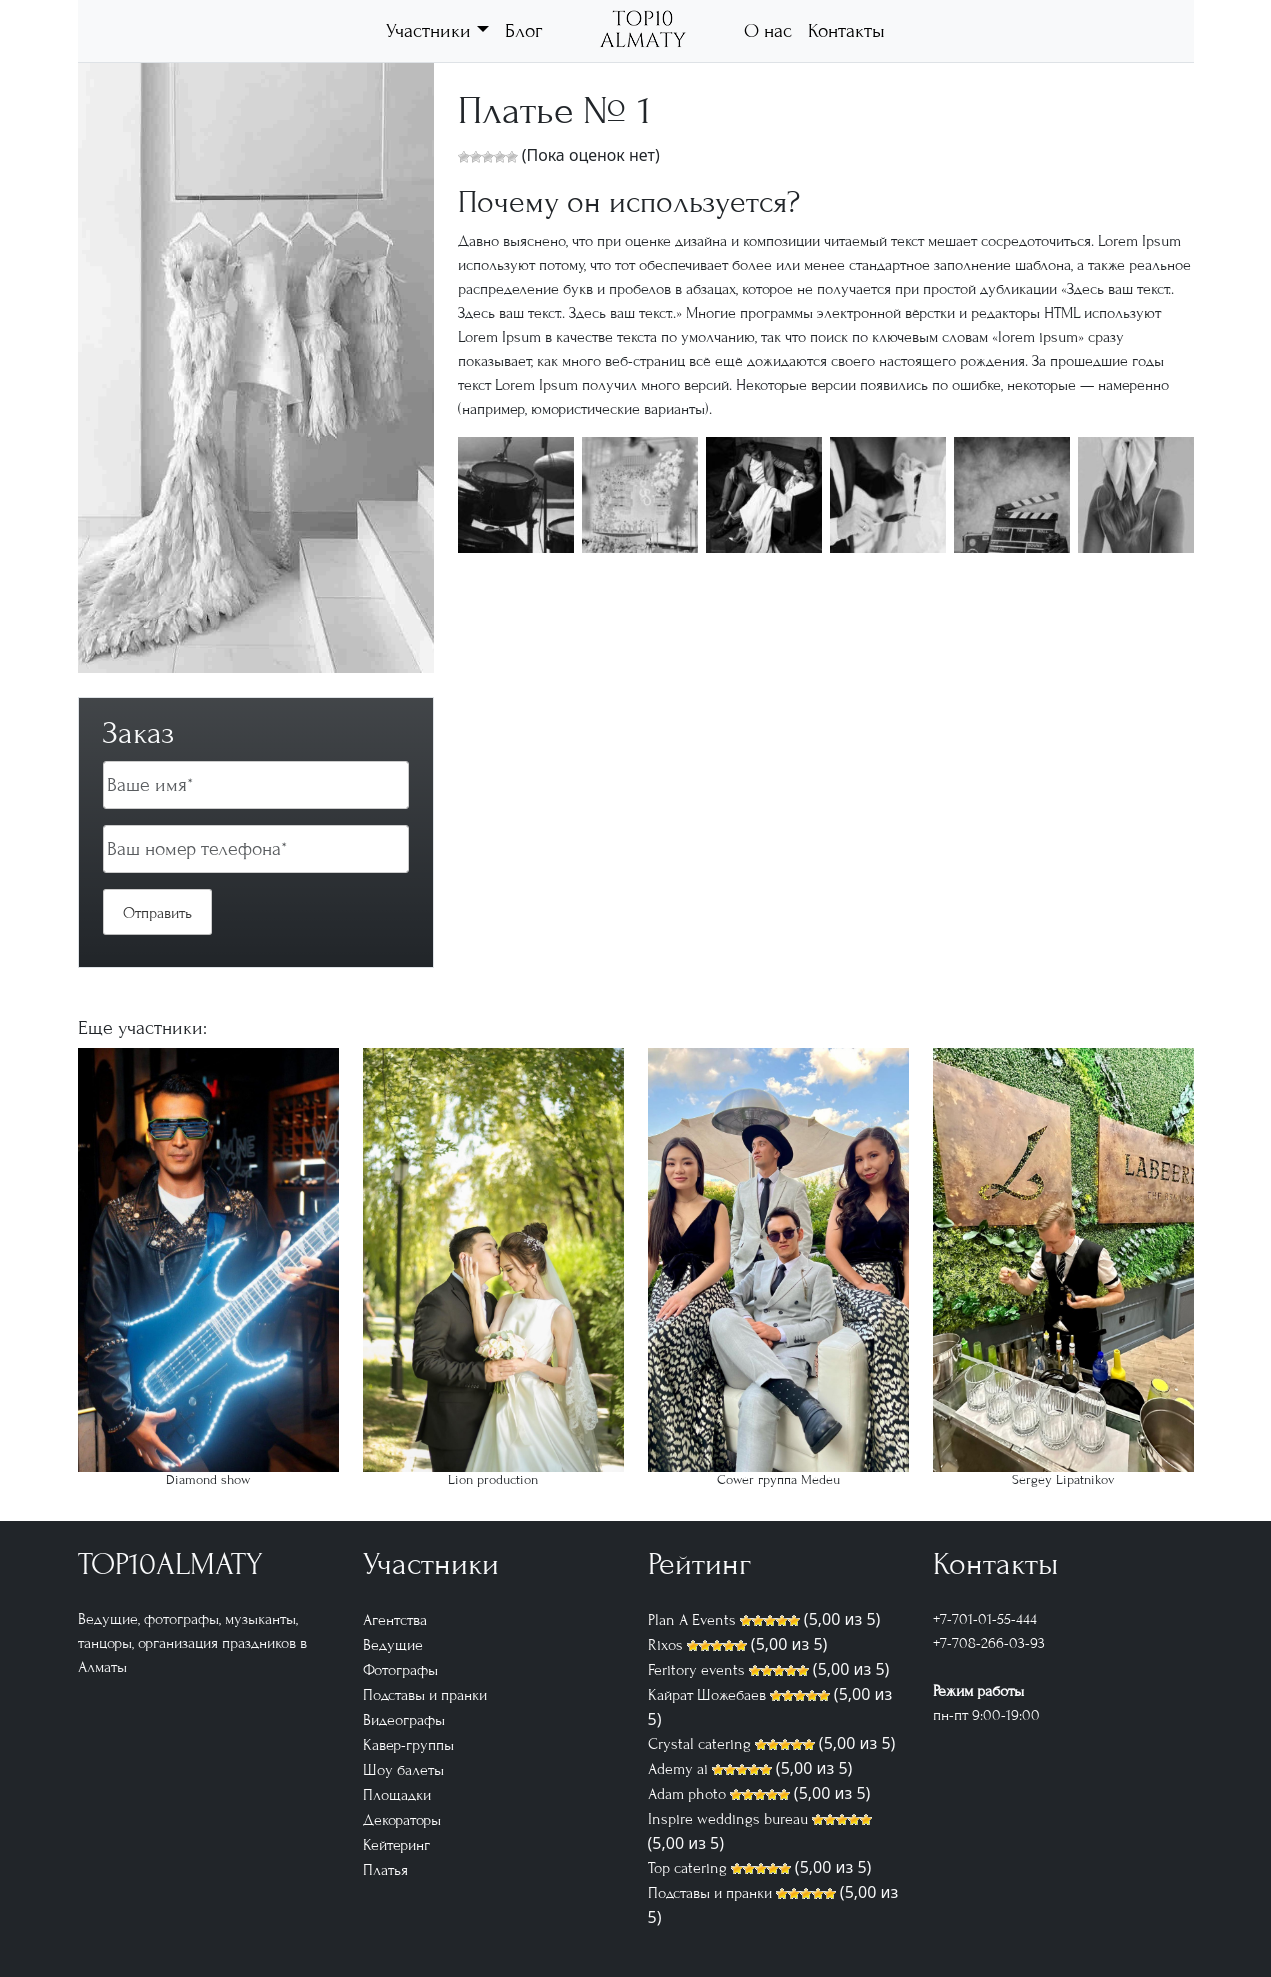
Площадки (397, 1795)
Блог (523, 30)
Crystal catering (699, 1744)
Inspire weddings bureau (728, 1819)
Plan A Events (692, 1620)
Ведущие (393, 1645)
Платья (385, 1870)
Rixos (665, 1645)
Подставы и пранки (425, 1695)
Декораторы (402, 1820)
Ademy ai (678, 1769)
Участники (428, 30)
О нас (768, 30)
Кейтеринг (396, 1845)
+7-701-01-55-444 (985, 1619)
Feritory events (696, 1670)
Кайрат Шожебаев (707, 1695)
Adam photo (687, 1794)
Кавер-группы (408, 1745)
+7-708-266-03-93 (989, 1643)
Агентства (395, 1620)
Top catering (687, 1868)
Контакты (846, 30)
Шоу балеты (403, 1770)
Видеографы (404, 1720)
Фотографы (400, 1670)
